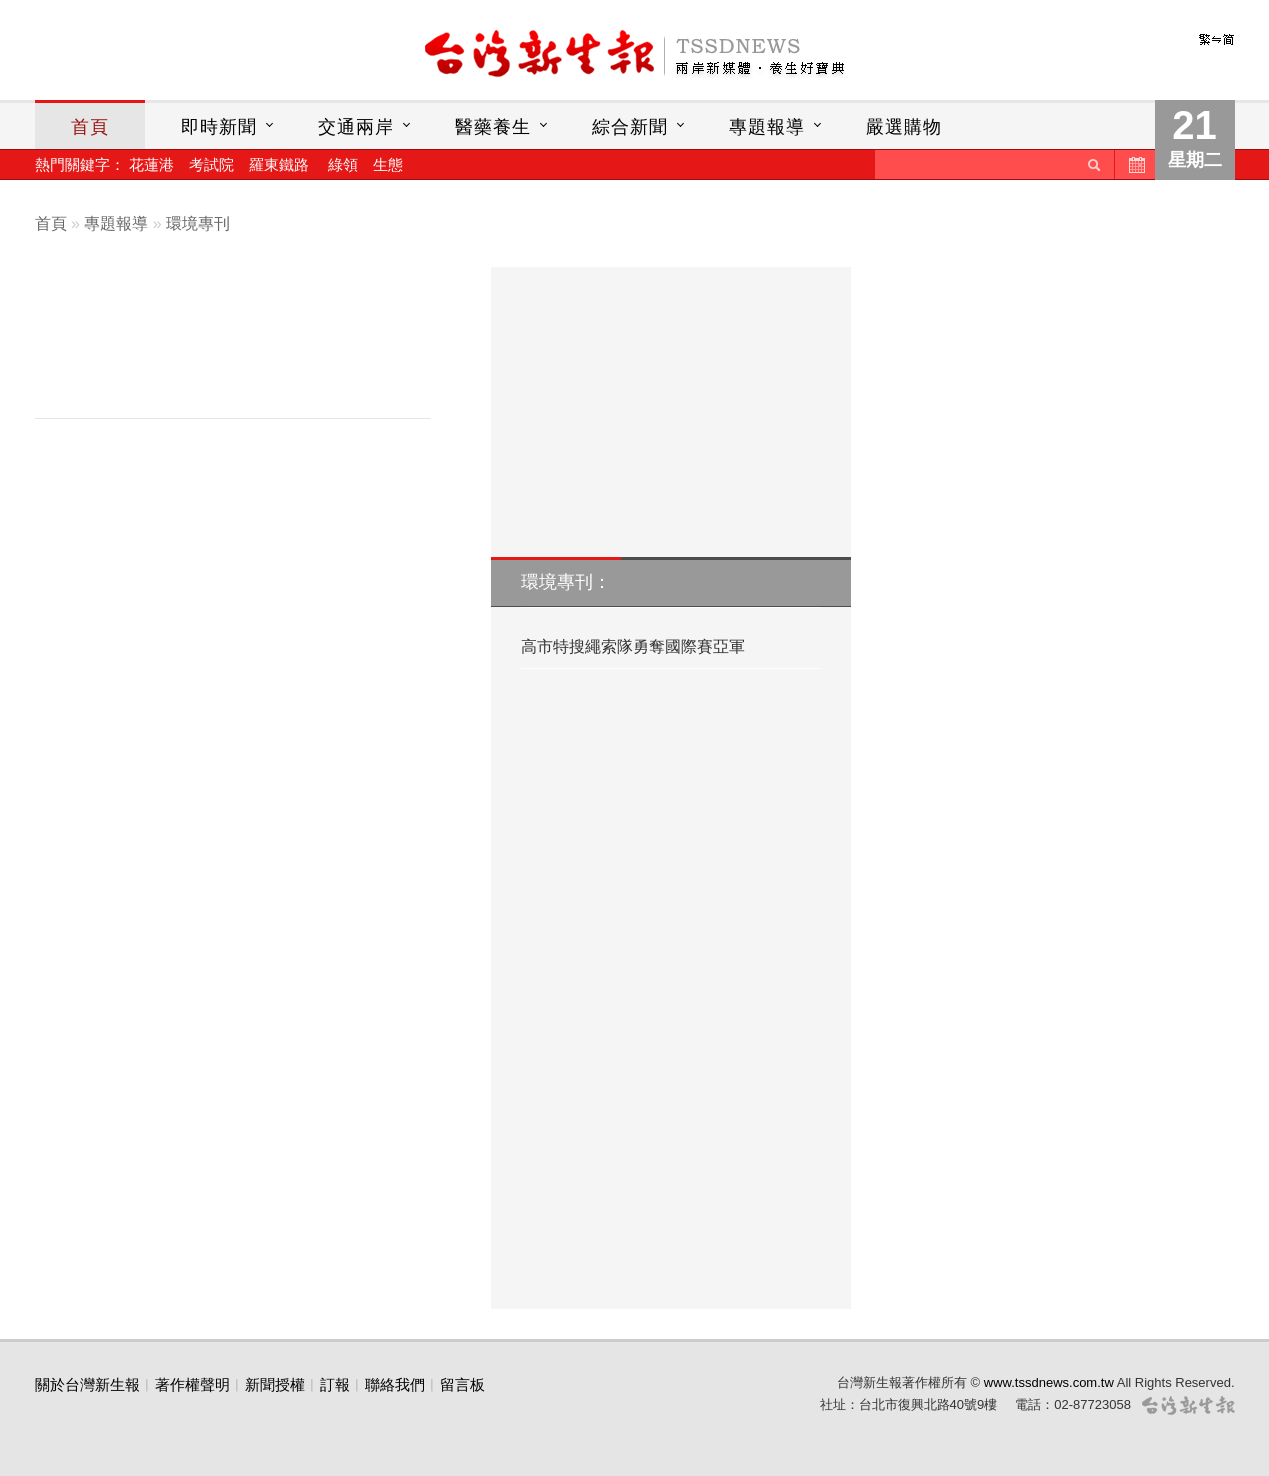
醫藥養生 (493, 127)
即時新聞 (219, 127)
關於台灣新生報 (87, 1384)
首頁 (90, 127)
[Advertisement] (248, 347)
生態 (388, 164)
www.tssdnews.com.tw (1049, 1382)
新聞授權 (275, 1384)
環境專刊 (198, 223)
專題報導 (767, 127)
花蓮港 (151, 164)
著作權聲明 (192, 1384)
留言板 (462, 1384)
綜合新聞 (630, 127)
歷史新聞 (1135, 164)
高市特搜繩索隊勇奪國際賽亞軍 (633, 646)
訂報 (335, 1384)
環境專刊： (566, 582)
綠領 (343, 164)
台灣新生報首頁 (635, 55)
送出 (1094, 164)
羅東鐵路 (279, 164)
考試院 (211, 164)
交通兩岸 (356, 127)
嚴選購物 (904, 127)
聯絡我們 (395, 1384)
